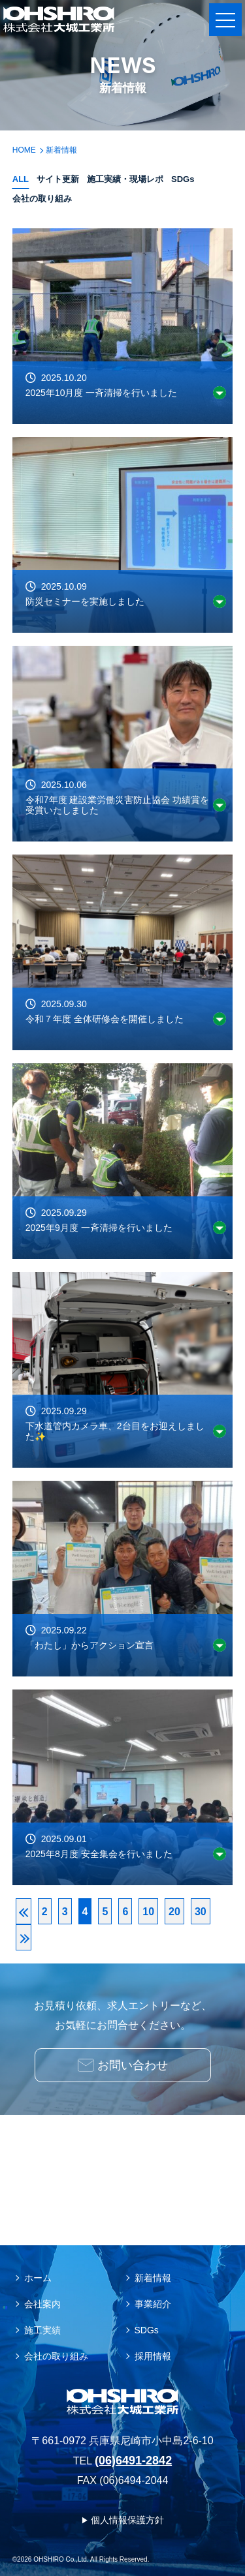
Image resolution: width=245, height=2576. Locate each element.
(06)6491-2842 (133, 2460)
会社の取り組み (42, 199)
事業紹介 (153, 2304)
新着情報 (153, 2278)
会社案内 (42, 2304)
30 (200, 1911)
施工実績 (42, 2330)
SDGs (182, 179)
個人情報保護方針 (127, 2520)
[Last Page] (23, 1937)
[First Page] (23, 1911)
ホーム (38, 2278)
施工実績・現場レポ (125, 179)
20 (174, 1911)
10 (148, 1911)
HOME (24, 150)
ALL (20, 179)
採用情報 (153, 2356)
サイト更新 (58, 179)
